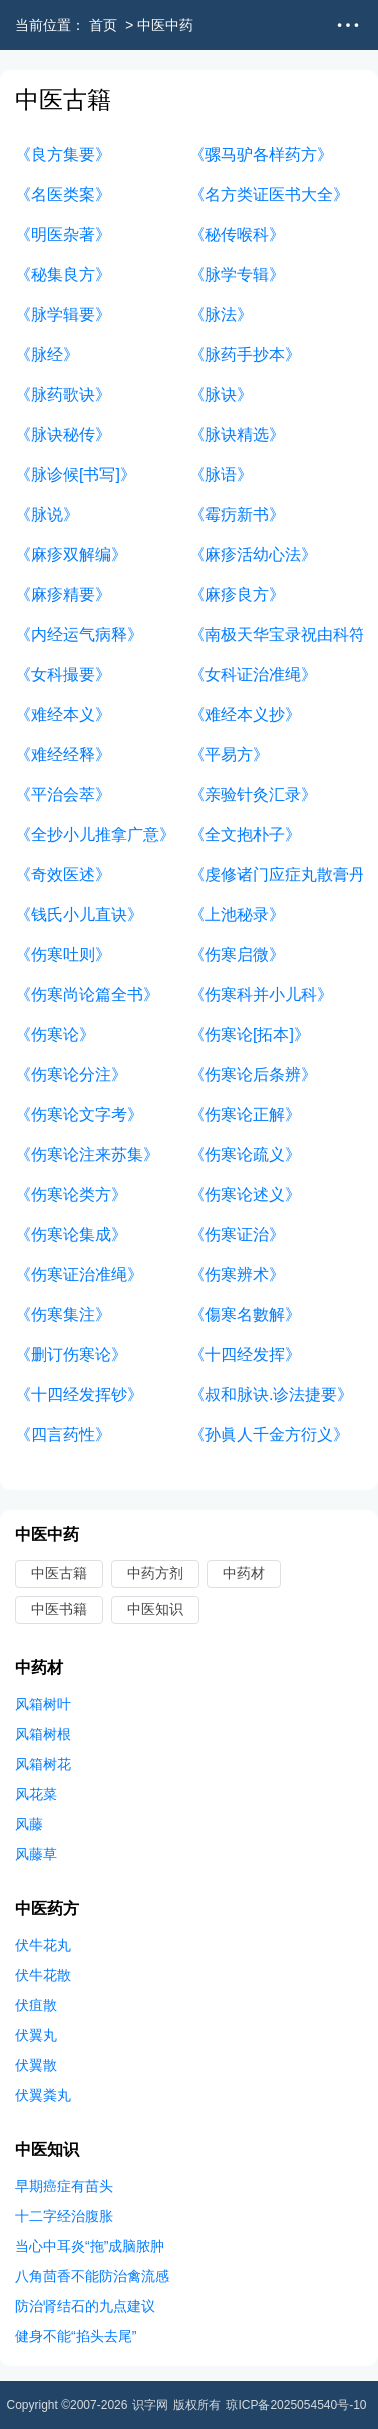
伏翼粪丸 (43, 2095)
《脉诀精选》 (237, 434)
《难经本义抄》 (245, 714)
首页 (103, 25)
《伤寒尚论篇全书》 (87, 994)
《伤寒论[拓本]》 (249, 1034)
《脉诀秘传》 (63, 434)
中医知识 (155, 1609)
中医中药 (165, 25)
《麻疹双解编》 (71, 554)
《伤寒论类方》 (71, 1194)
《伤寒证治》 (237, 1234)
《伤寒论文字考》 (79, 1114)
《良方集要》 (63, 154)
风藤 (29, 1824)
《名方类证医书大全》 (269, 194)
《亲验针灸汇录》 (253, 794)
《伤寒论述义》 (245, 1194)
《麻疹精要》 (63, 594)
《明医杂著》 (63, 234)
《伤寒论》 (55, 1034)
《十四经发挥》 (245, 1354)
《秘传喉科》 (237, 234)
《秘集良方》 (63, 274)
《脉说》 (47, 514)
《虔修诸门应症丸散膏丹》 (276, 874)
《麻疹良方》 (237, 594)
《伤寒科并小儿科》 (261, 994)
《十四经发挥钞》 (79, 1394)
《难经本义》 (63, 714)
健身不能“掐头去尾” (75, 2336)
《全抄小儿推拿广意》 (95, 834)
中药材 (244, 1573)
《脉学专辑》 (237, 274)
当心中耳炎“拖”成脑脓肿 (89, 2246)
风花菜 (36, 1794)
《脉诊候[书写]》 (75, 474)
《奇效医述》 (63, 874)
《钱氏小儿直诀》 (79, 914)
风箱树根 (43, 1734)
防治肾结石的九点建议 (85, 2306)
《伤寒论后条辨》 (253, 1074)
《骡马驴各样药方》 (261, 154)
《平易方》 (229, 754)
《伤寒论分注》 (71, 1074)
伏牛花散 (43, 1975)
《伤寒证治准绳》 (79, 1274)
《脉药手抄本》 (245, 354)
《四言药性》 (63, 1434)
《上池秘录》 (237, 914)
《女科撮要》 (63, 674)
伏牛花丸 (43, 1945)
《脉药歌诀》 (63, 394)
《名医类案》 (63, 194)
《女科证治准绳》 (253, 674)
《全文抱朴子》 (245, 834)
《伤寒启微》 (237, 954)
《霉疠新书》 (237, 514)
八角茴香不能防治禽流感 (92, 2276)
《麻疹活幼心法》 (253, 554)
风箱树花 (43, 1764)
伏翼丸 (36, 2035)
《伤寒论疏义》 (245, 1154)
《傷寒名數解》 (245, 1314)
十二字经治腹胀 (64, 2216)
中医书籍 (59, 1609)
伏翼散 (36, 2065)
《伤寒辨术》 (237, 1274)
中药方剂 (155, 1573)
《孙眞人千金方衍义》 (269, 1434)
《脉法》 (221, 314)
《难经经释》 (63, 754)
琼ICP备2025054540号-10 (296, 2405)
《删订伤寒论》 (71, 1354)
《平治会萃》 (63, 794)
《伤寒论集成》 (71, 1234)
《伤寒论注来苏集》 (87, 1154)
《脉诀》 (221, 394)
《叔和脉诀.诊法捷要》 (271, 1394)
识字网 (150, 2405)
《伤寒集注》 (63, 1314)
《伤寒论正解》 (245, 1114)
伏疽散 (36, 2005)
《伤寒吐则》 (63, 954)
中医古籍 (59, 1573)
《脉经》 (47, 354)
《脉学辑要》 (63, 314)
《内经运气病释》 (79, 634)
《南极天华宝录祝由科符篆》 (276, 634)
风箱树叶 (43, 1704)
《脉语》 (221, 474)
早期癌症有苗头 (64, 2186)
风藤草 (36, 1854)
